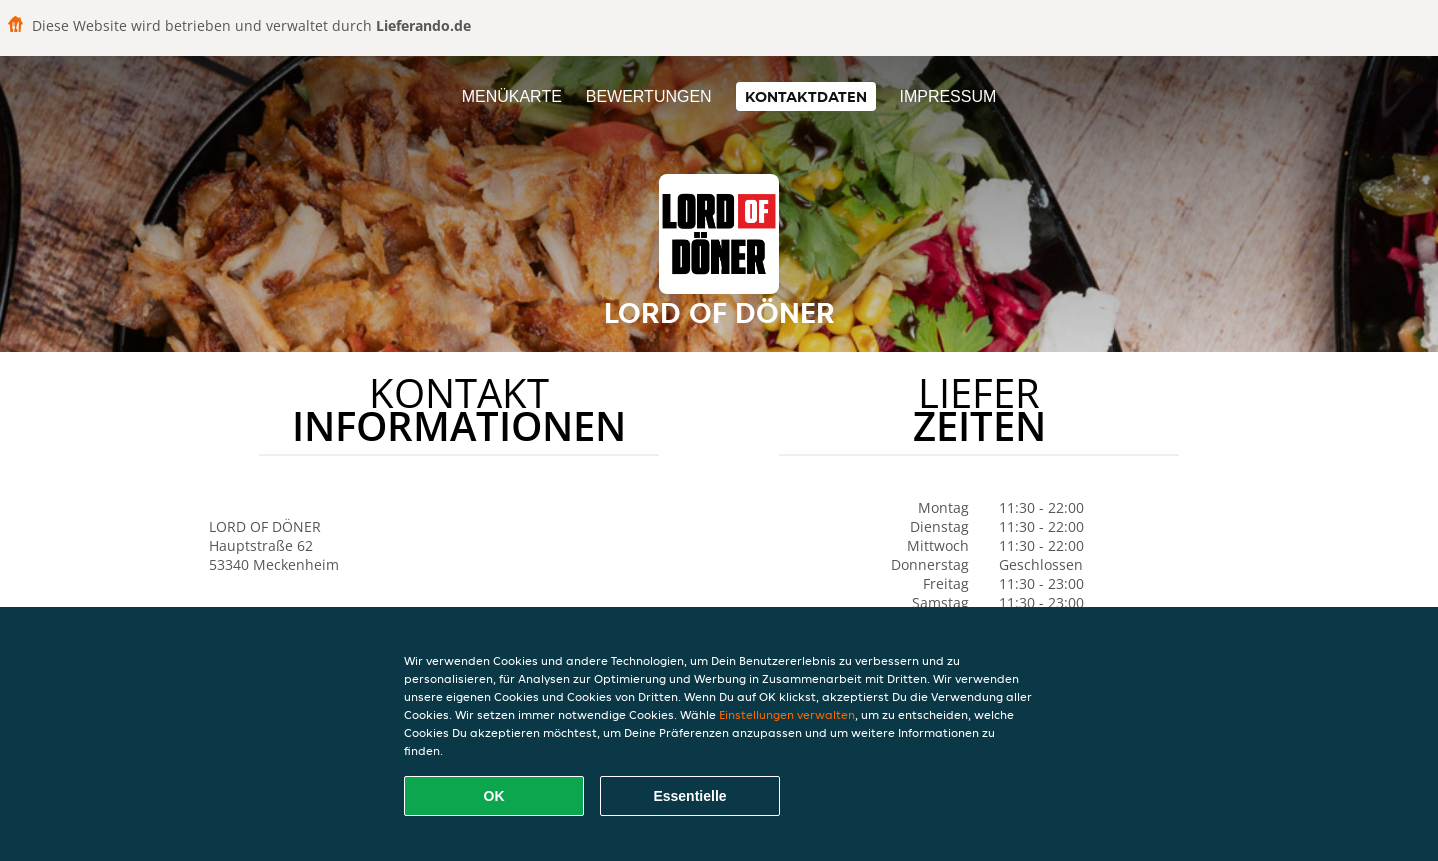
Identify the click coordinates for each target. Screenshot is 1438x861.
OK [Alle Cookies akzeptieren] (494, 796)
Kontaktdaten (806, 96)
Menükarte (512, 96)
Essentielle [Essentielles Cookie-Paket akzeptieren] (689, 796)
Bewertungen (649, 96)
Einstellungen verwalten (787, 714)
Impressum (947, 96)
